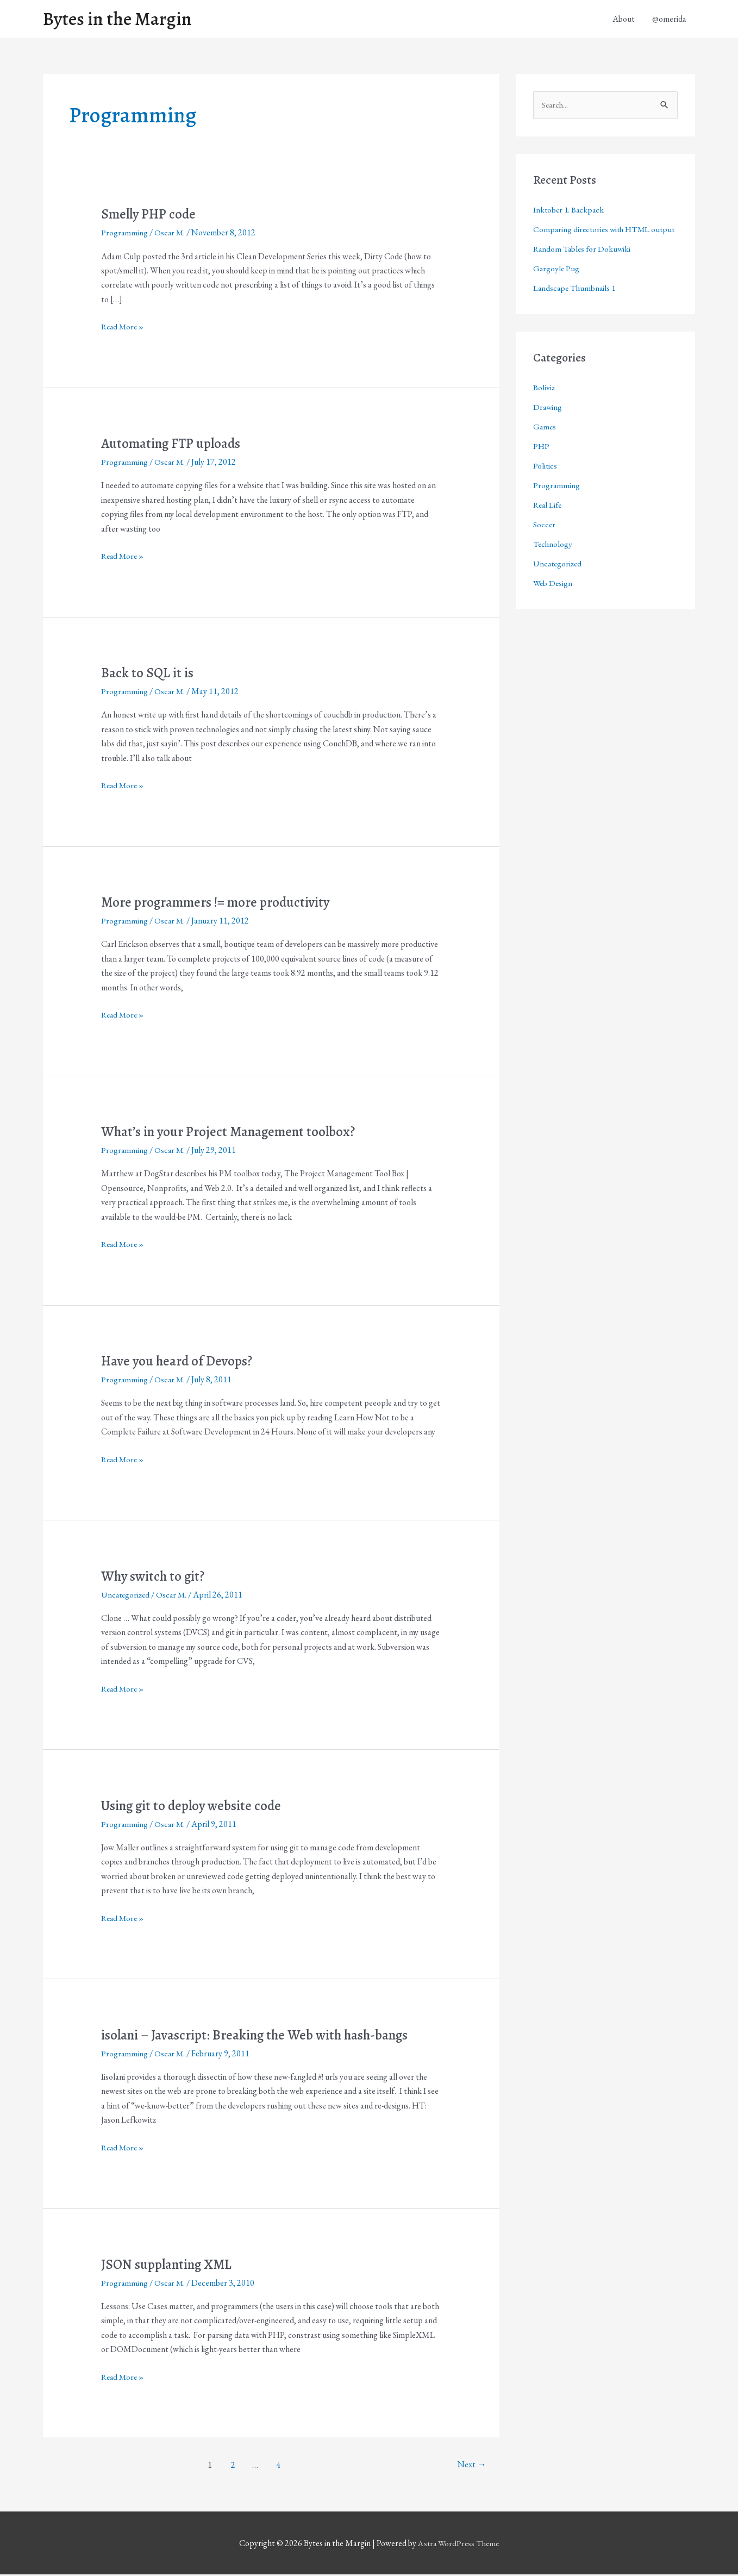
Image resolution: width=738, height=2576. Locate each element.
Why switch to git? (155, 1577)
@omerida (669, 20)
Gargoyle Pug (556, 288)
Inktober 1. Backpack (569, 211)
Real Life (548, 524)
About (623, 20)
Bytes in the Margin (120, 20)
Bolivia (544, 407)
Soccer (544, 544)
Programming (124, 234)
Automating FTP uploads (173, 444)
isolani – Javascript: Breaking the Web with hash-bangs (260, 2036)
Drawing (548, 426)
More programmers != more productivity (221, 903)
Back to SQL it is (148, 674)
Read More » (124, 328)
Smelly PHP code (150, 215)
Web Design (553, 602)
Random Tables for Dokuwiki (583, 268)
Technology (553, 563)
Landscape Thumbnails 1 (575, 307)
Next (470, 2466)
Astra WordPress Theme (458, 2544)
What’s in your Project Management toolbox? (234, 1133)
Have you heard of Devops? (180, 1362)
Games (545, 446)
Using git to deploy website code (195, 1807)
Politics (545, 485)
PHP (541, 465)
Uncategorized (126, 1596)
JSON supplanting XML (169, 2265)
